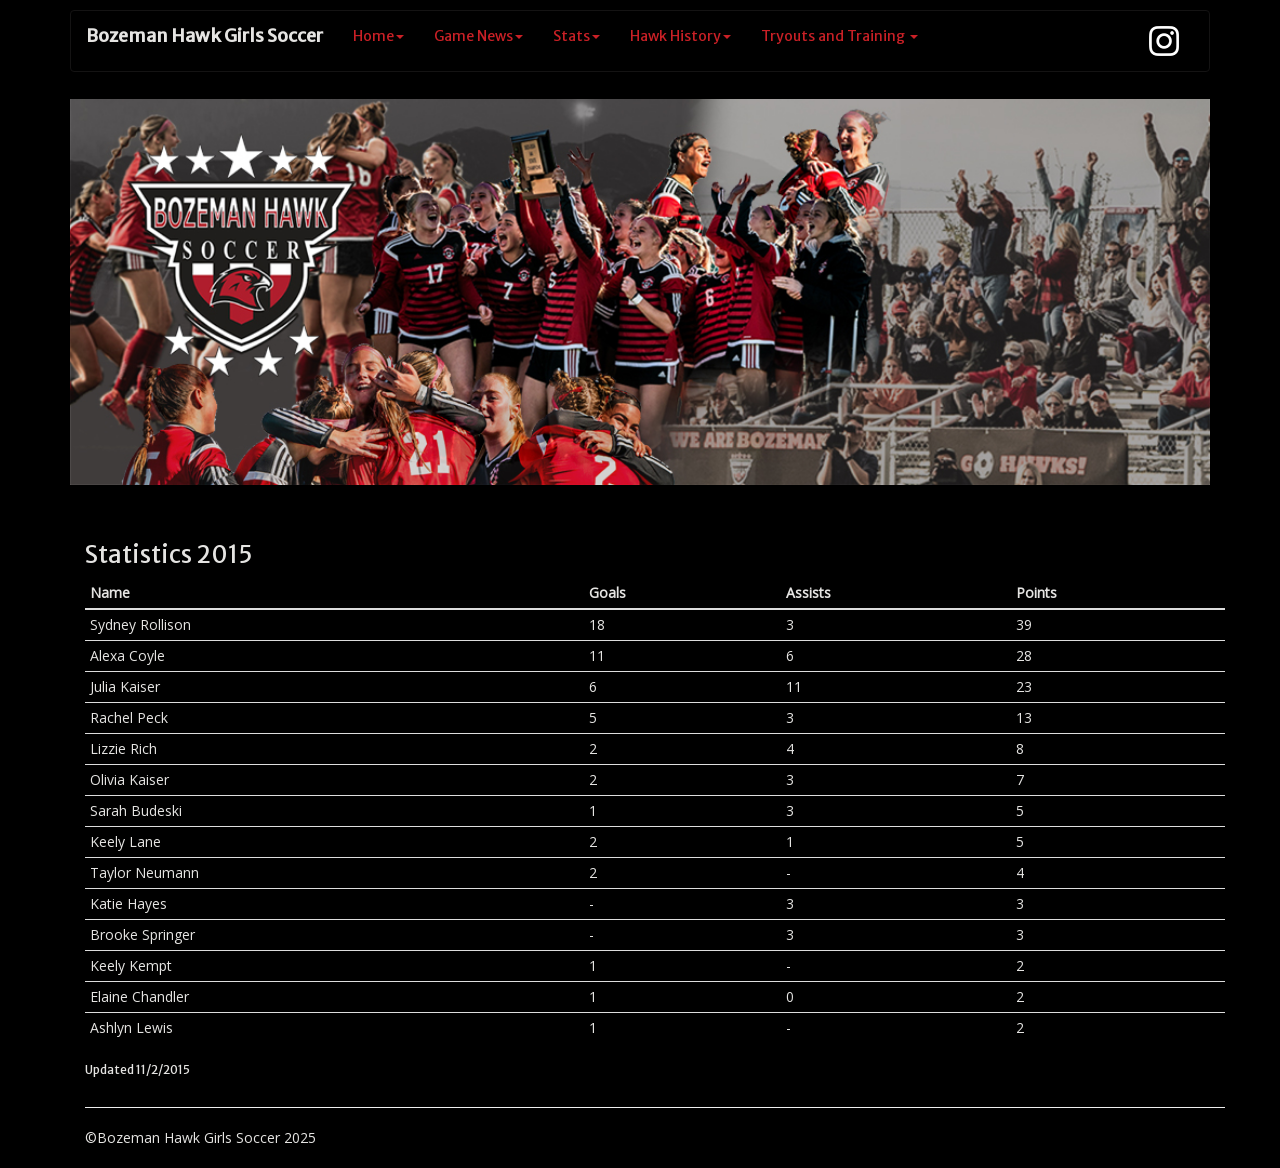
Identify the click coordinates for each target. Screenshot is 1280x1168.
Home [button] (378, 36)
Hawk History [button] (680, 36)
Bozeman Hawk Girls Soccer (204, 35)
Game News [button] (478, 36)
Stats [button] (576, 36)
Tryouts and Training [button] (839, 36)
